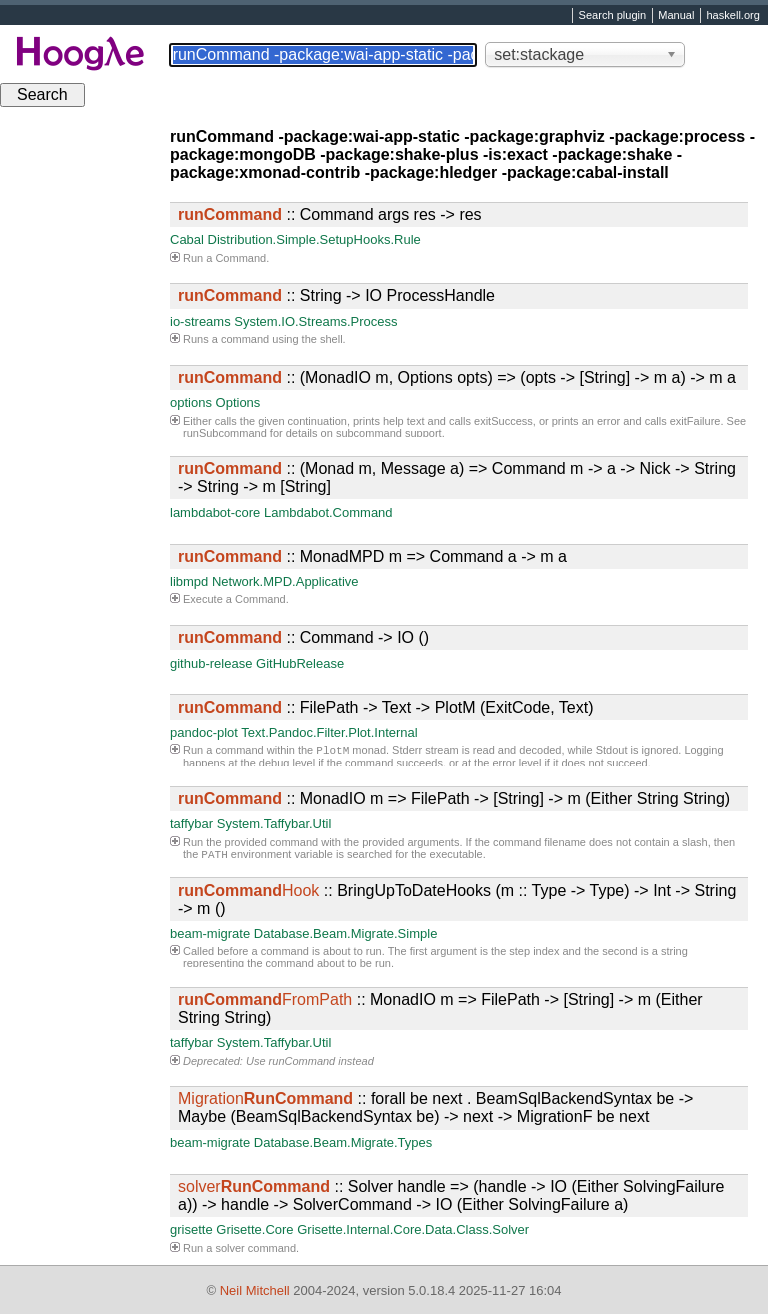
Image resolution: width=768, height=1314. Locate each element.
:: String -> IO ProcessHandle (336, 295)
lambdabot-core (215, 512)
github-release (211, 663)
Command (240, 258)
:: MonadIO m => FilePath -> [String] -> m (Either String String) (454, 798)
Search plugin (613, 16)
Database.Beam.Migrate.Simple (346, 933)
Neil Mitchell (255, 1290)
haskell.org (732, 16)
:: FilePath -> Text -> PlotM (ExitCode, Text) (386, 707)
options (191, 402)
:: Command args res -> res (330, 214)
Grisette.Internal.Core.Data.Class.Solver (413, 1229)
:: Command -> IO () (303, 637)
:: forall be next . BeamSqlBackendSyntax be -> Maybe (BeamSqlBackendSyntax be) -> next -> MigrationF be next (435, 1107)
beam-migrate (210, 933)
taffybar (191, 823)
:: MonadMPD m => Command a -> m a (372, 556)
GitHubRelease (300, 663)
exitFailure (695, 421)
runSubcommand (225, 433)
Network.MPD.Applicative (285, 581)
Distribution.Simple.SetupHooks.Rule (314, 239)
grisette (191, 1229)
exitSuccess (503, 421)
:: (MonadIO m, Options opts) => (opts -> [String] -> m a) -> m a (457, 377)
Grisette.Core (254, 1229)
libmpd (189, 581)
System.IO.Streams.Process (315, 321)
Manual (676, 16)
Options (238, 402)
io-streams (200, 321)
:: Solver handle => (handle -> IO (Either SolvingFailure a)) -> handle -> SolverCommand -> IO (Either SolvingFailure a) (451, 1195)
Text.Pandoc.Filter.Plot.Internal (329, 732)
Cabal (187, 239)
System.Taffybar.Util (274, 823)
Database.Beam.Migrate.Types (343, 1142)
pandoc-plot (204, 732)
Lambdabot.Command (328, 512)
